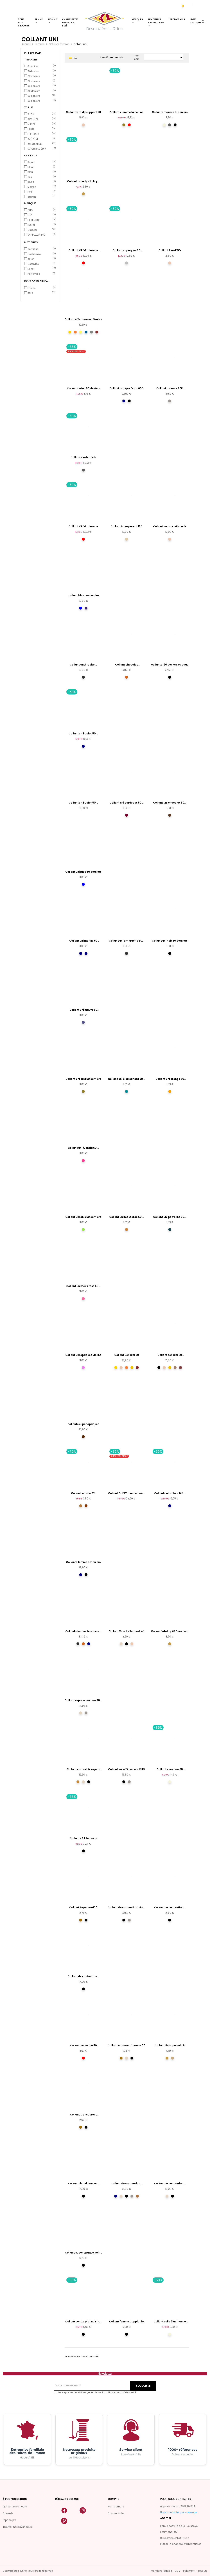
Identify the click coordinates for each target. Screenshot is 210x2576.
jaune (41, 182)
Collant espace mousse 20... (83, 1700)
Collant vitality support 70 (83, 112)
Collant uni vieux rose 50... (83, 1286)
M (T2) (41, 124)
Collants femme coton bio (83, 1562)
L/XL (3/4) (41, 134)
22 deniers (41, 81)
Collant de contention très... (126, 1907)
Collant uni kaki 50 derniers (83, 1079)
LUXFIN (41, 225)
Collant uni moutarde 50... (126, 1217)
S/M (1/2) (41, 119)
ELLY (41, 215)
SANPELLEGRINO (41, 234)
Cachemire (41, 254)
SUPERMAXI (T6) (41, 148)
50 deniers (41, 96)
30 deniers (41, 86)
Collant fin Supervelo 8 (170, 2045)
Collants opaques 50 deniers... (126, 250)
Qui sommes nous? (15, 2506)
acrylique (41, 249)
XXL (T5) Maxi (41, 144)
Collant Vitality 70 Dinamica (169, 1631)
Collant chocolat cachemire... (126, 665)
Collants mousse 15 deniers (170, 112)
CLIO (41, 210)
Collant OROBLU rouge (83, 526)
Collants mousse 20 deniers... (170, 1769)
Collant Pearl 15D (170, 250)
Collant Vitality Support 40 (126, 1631)
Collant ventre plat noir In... (83, 2321)
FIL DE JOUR (41, 220)
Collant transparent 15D (127, 526)
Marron (41, 187)
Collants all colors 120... (169, 1493)
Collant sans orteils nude (169, 526)
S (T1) (41, 114)
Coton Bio (41, 264)
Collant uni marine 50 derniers (83, 941)
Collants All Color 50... (83, 733)
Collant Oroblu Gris (83, 457)
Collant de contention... (170, 1907)
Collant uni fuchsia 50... (83, 1148)
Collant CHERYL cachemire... (126, 1493)
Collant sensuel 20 (83, 1493)
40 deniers (41, 91)
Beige (41, 162)
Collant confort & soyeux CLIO (83, 1769)
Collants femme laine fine (126, 112)
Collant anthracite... (83, 664)
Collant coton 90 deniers (83, 388)
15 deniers (41, 71)
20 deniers (41, 76)
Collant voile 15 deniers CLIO (126, 1769)
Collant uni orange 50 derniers (169, 1079)
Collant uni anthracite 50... (126, 940)
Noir (41, 191)
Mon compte (116, 2506)
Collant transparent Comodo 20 (83, 2115)
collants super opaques (83, 1424)
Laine (41, 268)
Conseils (8, 2513)
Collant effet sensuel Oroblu (83, 319)
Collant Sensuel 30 (126, 1355)
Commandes (116, 2513)
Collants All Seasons (83, 1838)
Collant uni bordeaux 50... (127, 802)
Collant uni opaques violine (83, 1355)
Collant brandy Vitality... (83, 181)
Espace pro (10, 2520)
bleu (41, 172)
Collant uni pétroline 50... (169, 1217)
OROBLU (41, 230)
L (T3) (41, 129)
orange (41, 196)
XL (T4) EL (41, 139)
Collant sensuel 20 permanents (169, 1355)
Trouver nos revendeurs (18, 2527)
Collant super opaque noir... (83, 2252)
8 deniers (41, 66)
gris (41, 177)
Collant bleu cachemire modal (83, 596)
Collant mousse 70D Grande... (169, 389)
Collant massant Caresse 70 (126, 2045)
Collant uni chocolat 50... (169, 802)
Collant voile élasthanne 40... (169, 2322)
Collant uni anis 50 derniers (83, 1217)
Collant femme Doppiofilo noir (126, 2322)
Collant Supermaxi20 (83, 1907)
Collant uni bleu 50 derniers (83, 872)
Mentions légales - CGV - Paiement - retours (179, 2571)
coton (41, 259)
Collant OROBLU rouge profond (83, 250)
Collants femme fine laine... (83, 1631)
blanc (41, 167)
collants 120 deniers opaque (169, 664)
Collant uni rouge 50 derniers (83, 2046)
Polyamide (41, 274)
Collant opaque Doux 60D (126, 388)
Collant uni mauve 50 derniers (83, 1010)
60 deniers (41, 101)
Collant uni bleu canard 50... (126, 1079)
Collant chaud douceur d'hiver (83, 2184)
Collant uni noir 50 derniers (170, 940)
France (41, 288)
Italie (41, 293)
